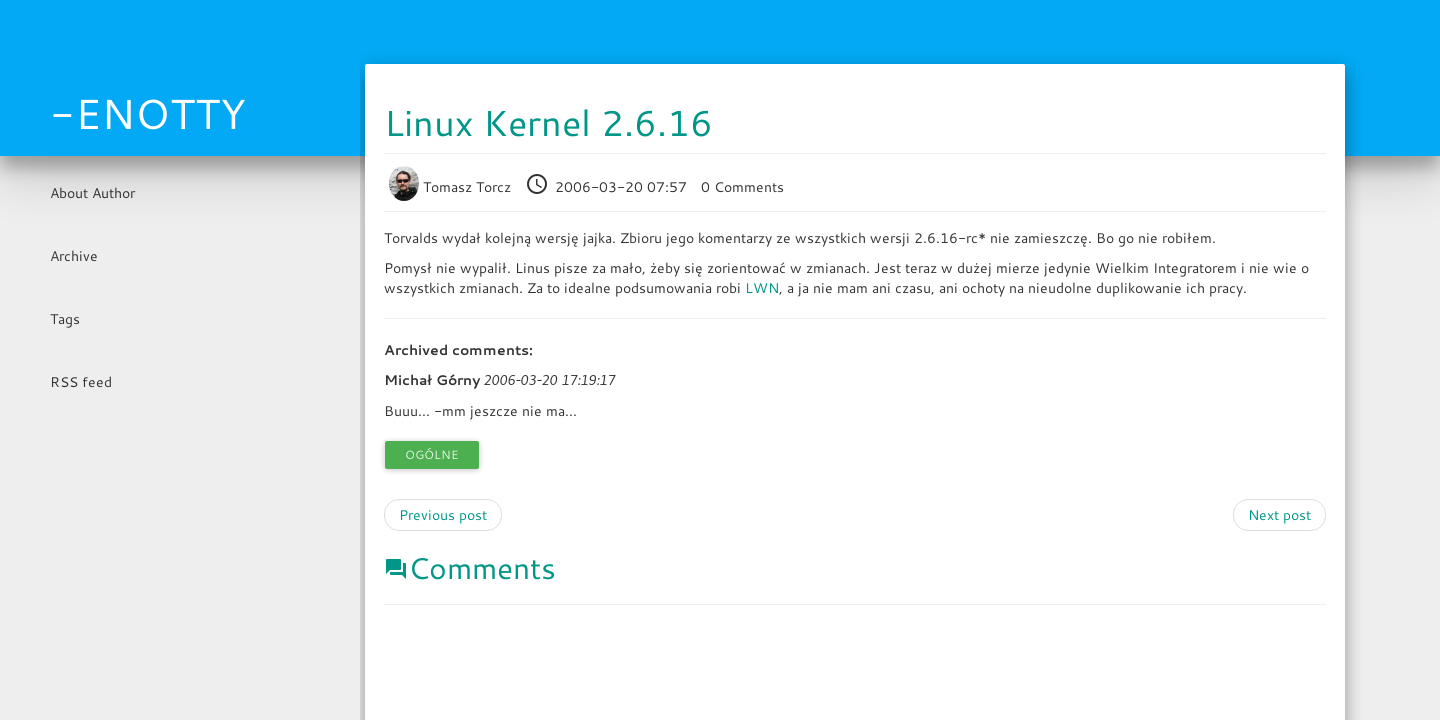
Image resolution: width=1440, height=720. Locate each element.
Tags (65, 319)
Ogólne (432, 454)
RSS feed (81, 382)
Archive (74, 256)
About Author (92, 193)
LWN (762, 288)
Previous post (443, 515)
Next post (1279, 515)
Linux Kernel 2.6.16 (548, 122)
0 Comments (742, 187)
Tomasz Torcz (452, 187)
